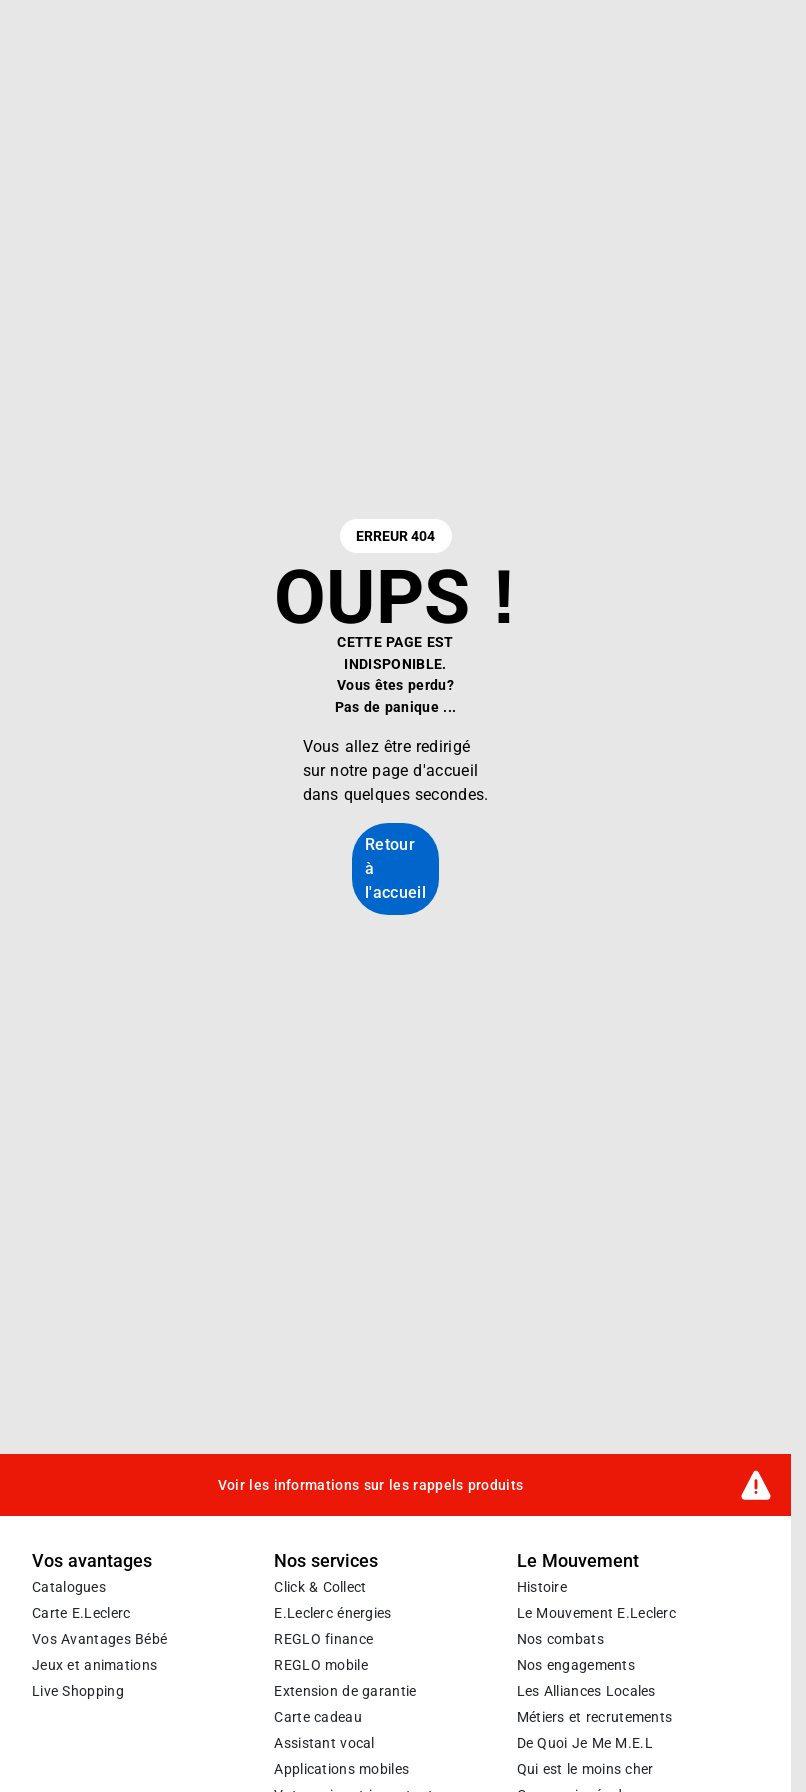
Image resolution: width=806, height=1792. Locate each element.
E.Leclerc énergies (332, 1613)
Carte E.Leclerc (81, 1613)
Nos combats (560, 1639)
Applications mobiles (341, 1769)
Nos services (326, 1561)
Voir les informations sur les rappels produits (371, 1484)
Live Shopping (78, 1691)
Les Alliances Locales (586, 1691)
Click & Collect (320, 1587)
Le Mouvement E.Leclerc (596, 1613)
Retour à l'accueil (395, 868)
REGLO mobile (321, 1665)
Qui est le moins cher (585, 1769)
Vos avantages (92, 1561)
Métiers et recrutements (595, 1717)
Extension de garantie (345, 1691)
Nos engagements (576, 1665)
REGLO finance (323, 1639)
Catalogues (69, 1587)
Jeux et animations (94, 1665)
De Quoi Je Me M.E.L (585, 1743)
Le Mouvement (578, 1561)
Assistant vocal (324, 1743)
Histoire (542, 1587)
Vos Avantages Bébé (99, 1639)
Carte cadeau (318, 1717)
